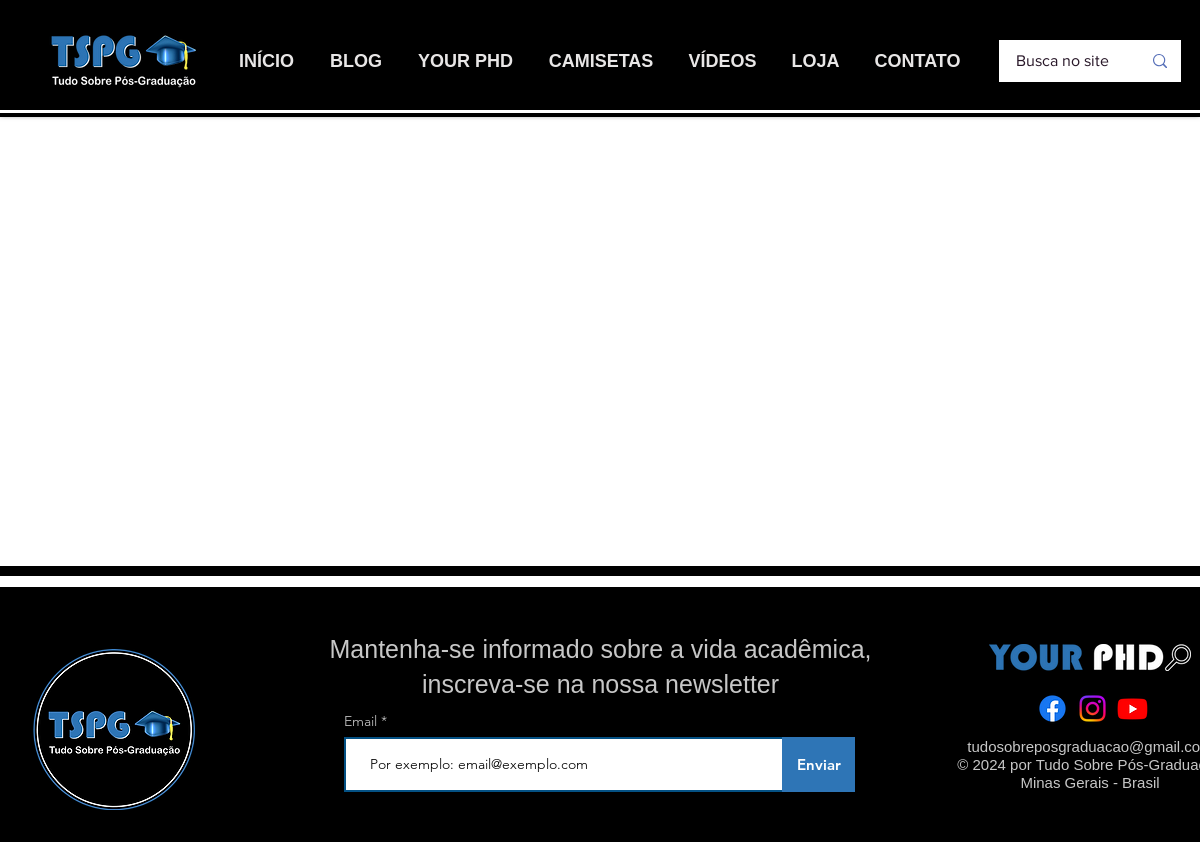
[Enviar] (818, 764)
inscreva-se (486, 684)
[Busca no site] (1063, 61)
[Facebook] (1052, 708)
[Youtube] (1132, 708)
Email (362, 721)
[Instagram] (1092, 708)
